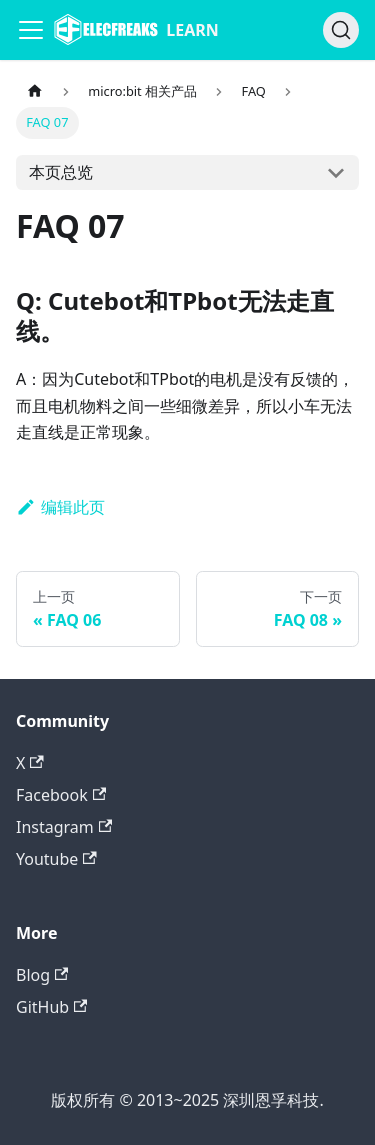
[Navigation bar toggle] (31, 30)
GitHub (51, 1007)
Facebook (61, 795)
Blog (42, 975)
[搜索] (341, 30)
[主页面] (35, 91)
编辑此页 (60, 507)
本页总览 (61, 172)
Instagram (64, 827)
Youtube (56, 859)
